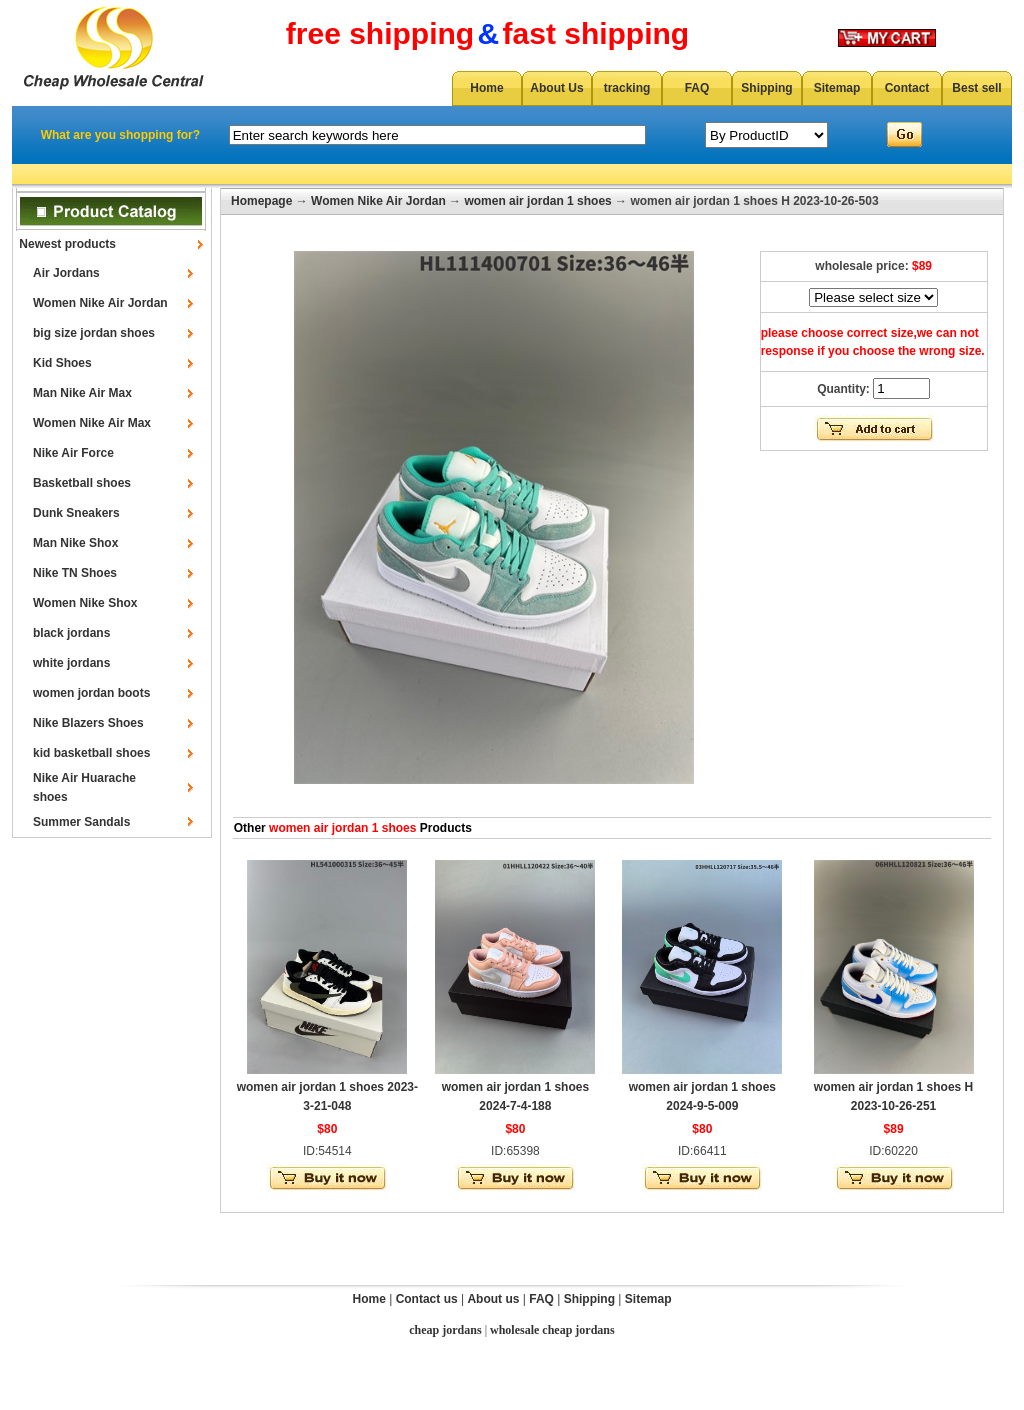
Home (486, 88)
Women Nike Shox (85, 603)
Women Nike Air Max (92, 423)
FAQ (697, 88)
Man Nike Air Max (82, 393)
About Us (556, 88)
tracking (627, 88)
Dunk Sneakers (76, 513)
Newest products (67, 244)
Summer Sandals (81, 822)
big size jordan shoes (94, 333)
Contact (907, 88)
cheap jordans (445, 1330)
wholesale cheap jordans (552, 1330)
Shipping (766, 88)
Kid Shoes (62, 363)
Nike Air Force (73, 453)
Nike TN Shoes (75, 573)
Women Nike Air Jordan (100, 303)
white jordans (71, 663)
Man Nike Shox (75, 543)
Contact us (427, 1299)
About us (493, 1299)
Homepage (261, 201)
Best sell (976, 88)
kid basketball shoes (91, 753)
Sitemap (837, 88)
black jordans (71, 633)
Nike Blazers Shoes (88, 723)
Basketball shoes (82, 483)
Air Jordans (66, 273)
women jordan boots (91, 693)
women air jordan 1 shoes (537, 201)
